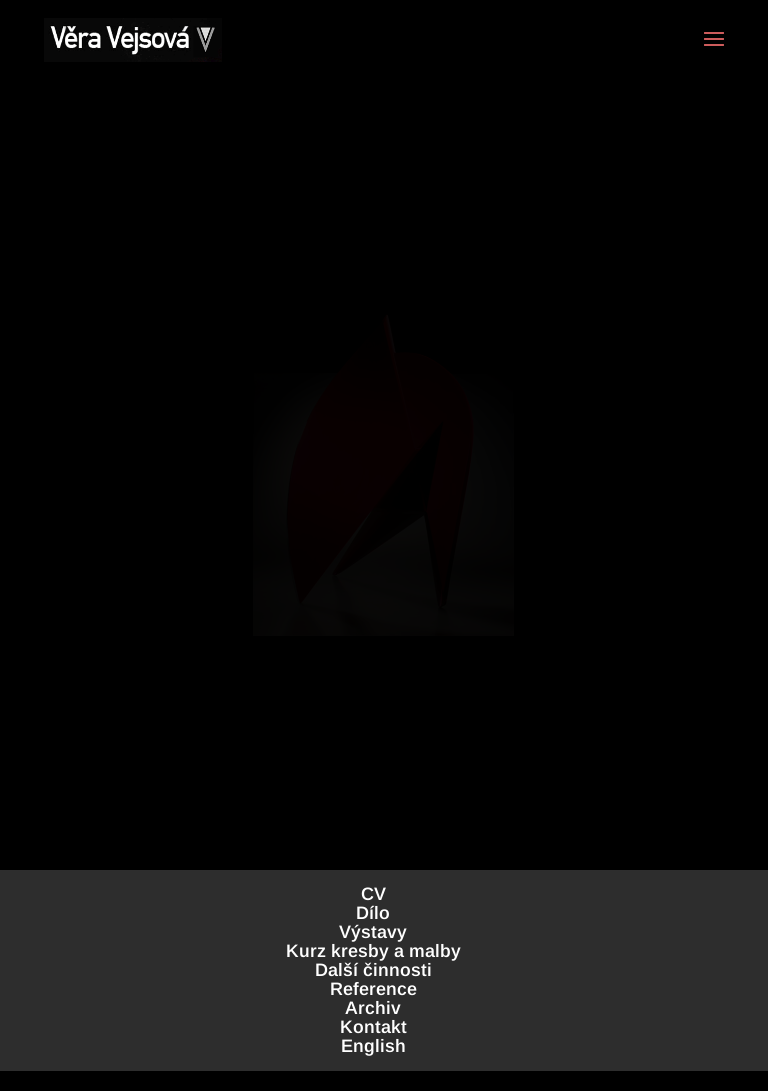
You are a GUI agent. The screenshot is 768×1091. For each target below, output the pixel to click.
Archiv (373, 1008)
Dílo (373, 913)
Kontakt (373, 1027)
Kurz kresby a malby (373, 951)
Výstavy (373, 932)
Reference (373, 989)
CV (373, 894)
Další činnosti (373, 970)
